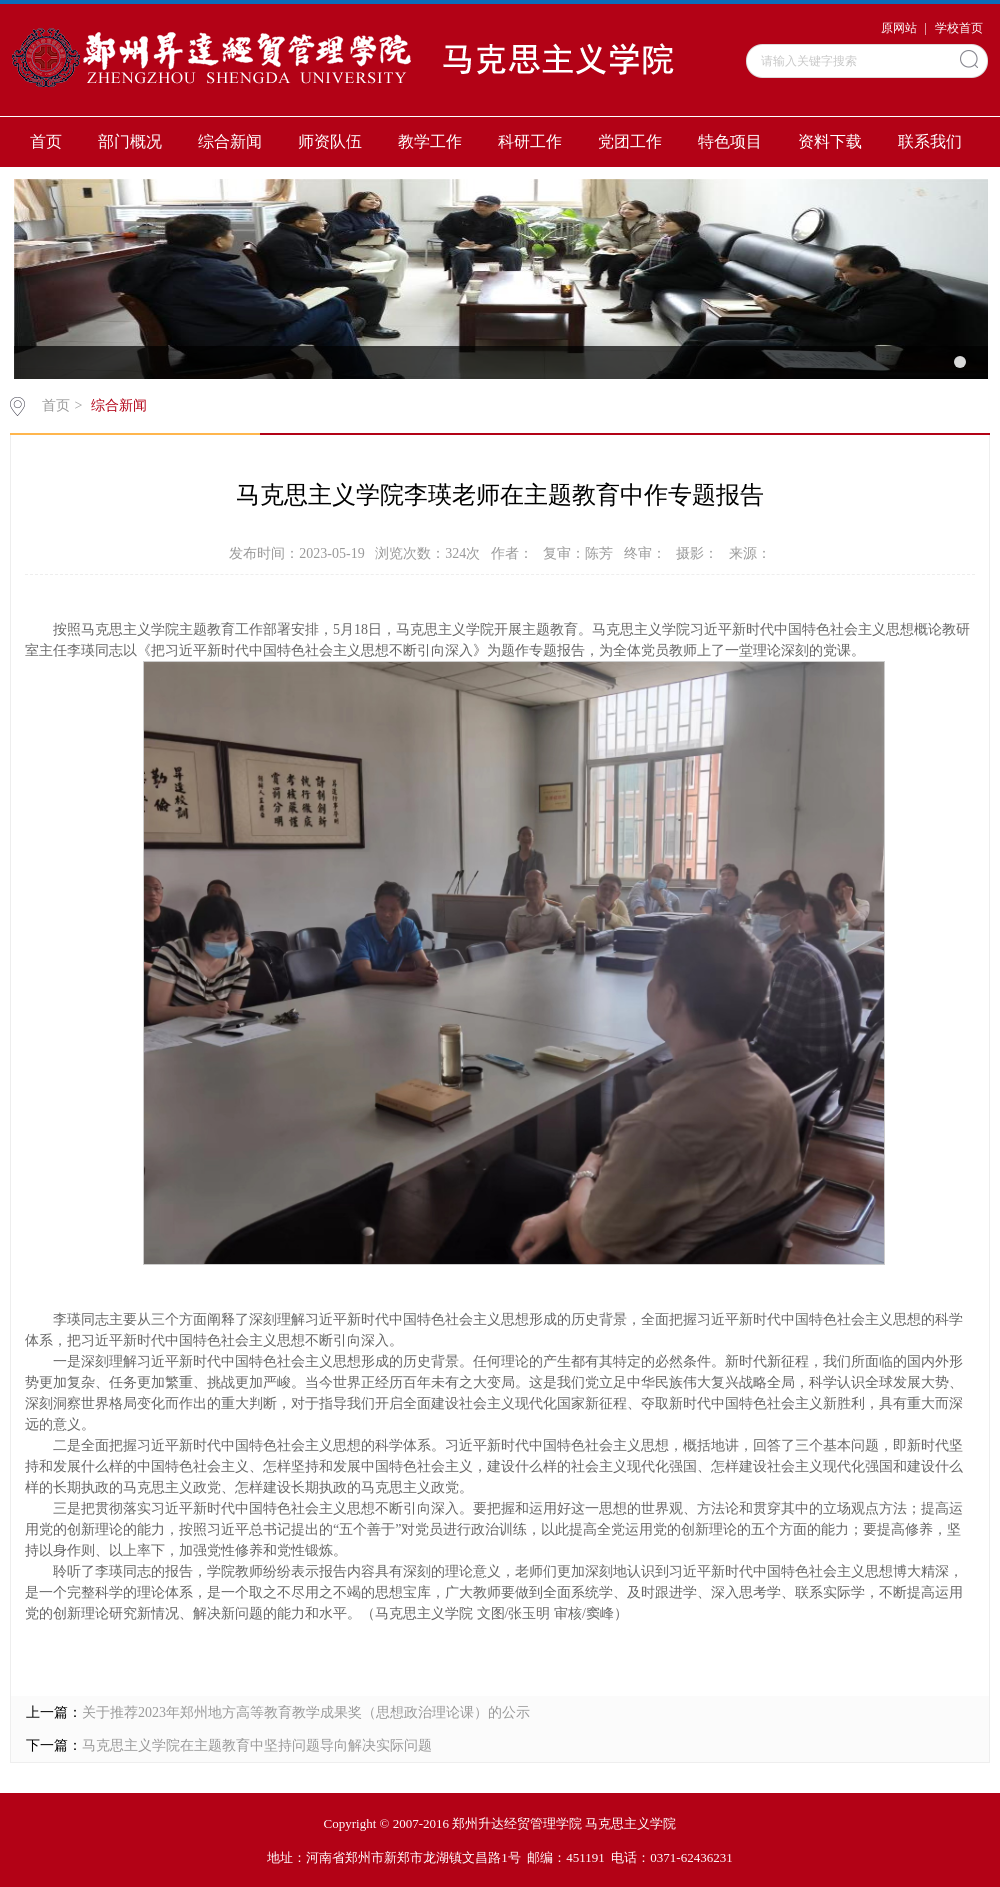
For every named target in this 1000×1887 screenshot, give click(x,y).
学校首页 (959, 28)
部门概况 (130, 141)
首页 (46, 141)
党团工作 (630, 141)
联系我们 (930, 141)
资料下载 (830, 141)
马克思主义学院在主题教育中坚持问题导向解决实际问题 (257, 1745)
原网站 (899, 28)
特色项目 (730, 141)
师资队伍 (330, 141)
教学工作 (430, 141)
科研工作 (530, 141)
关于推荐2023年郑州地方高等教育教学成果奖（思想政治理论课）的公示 (306, 1712)
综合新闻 (230, 141)
